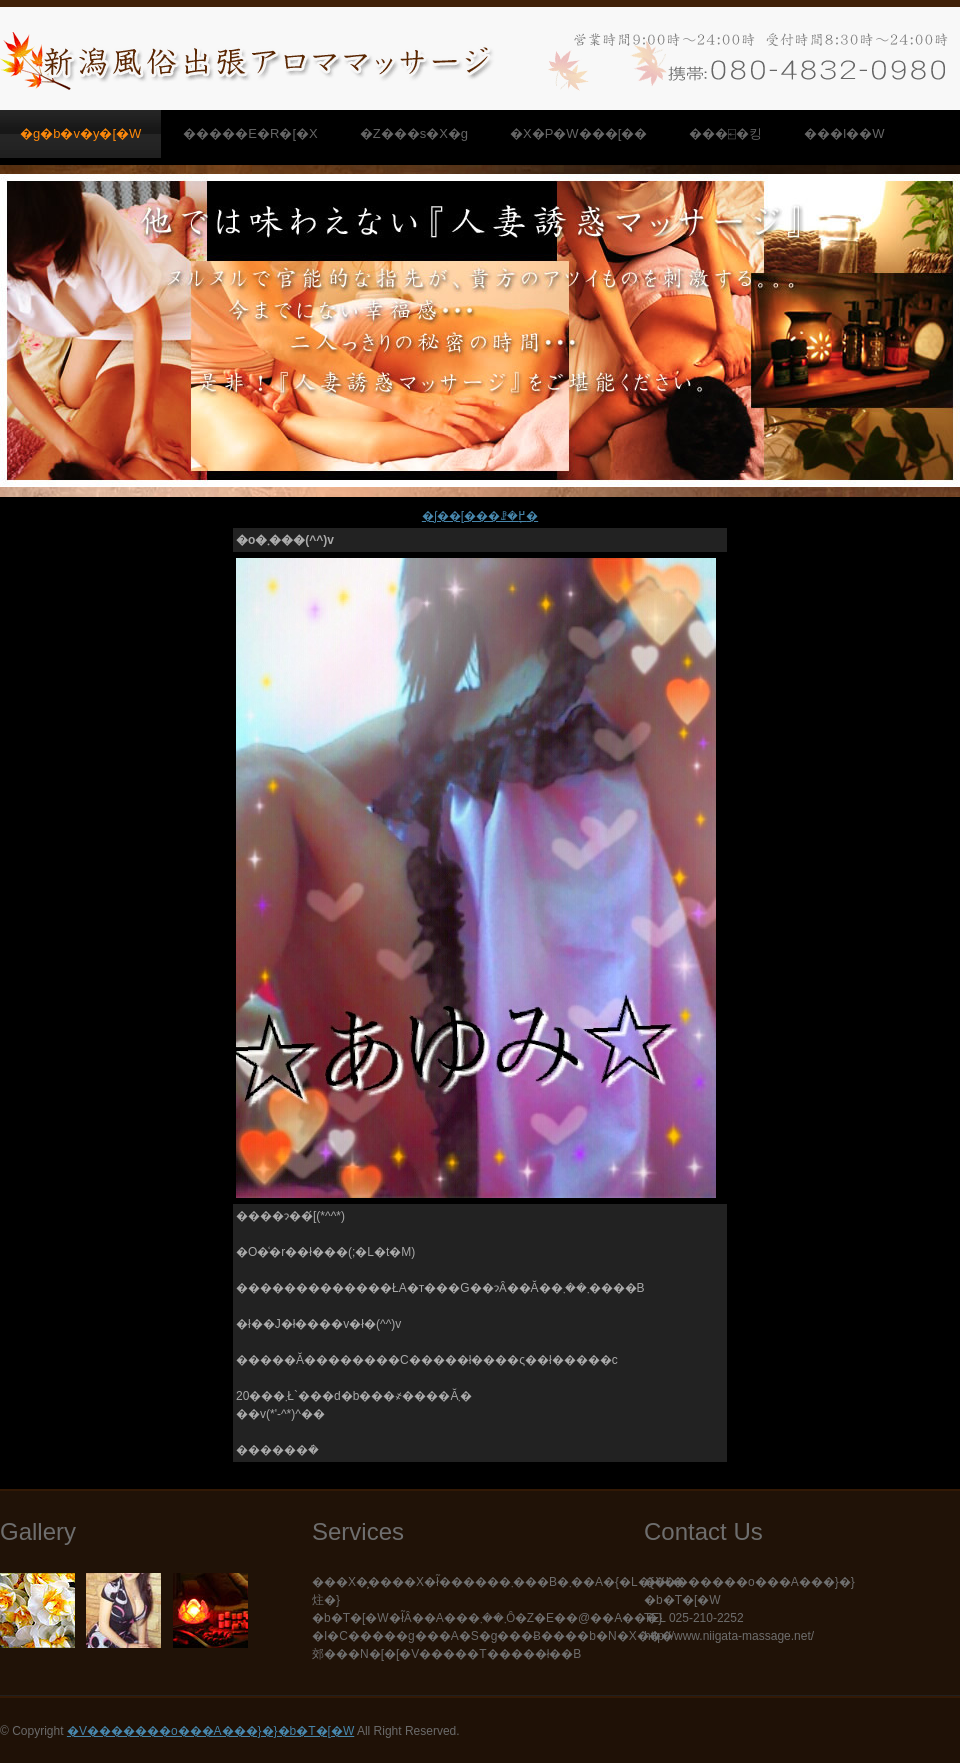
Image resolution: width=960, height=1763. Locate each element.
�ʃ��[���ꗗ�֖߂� (480, 516)
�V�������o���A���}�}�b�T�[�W (210, 1731)
